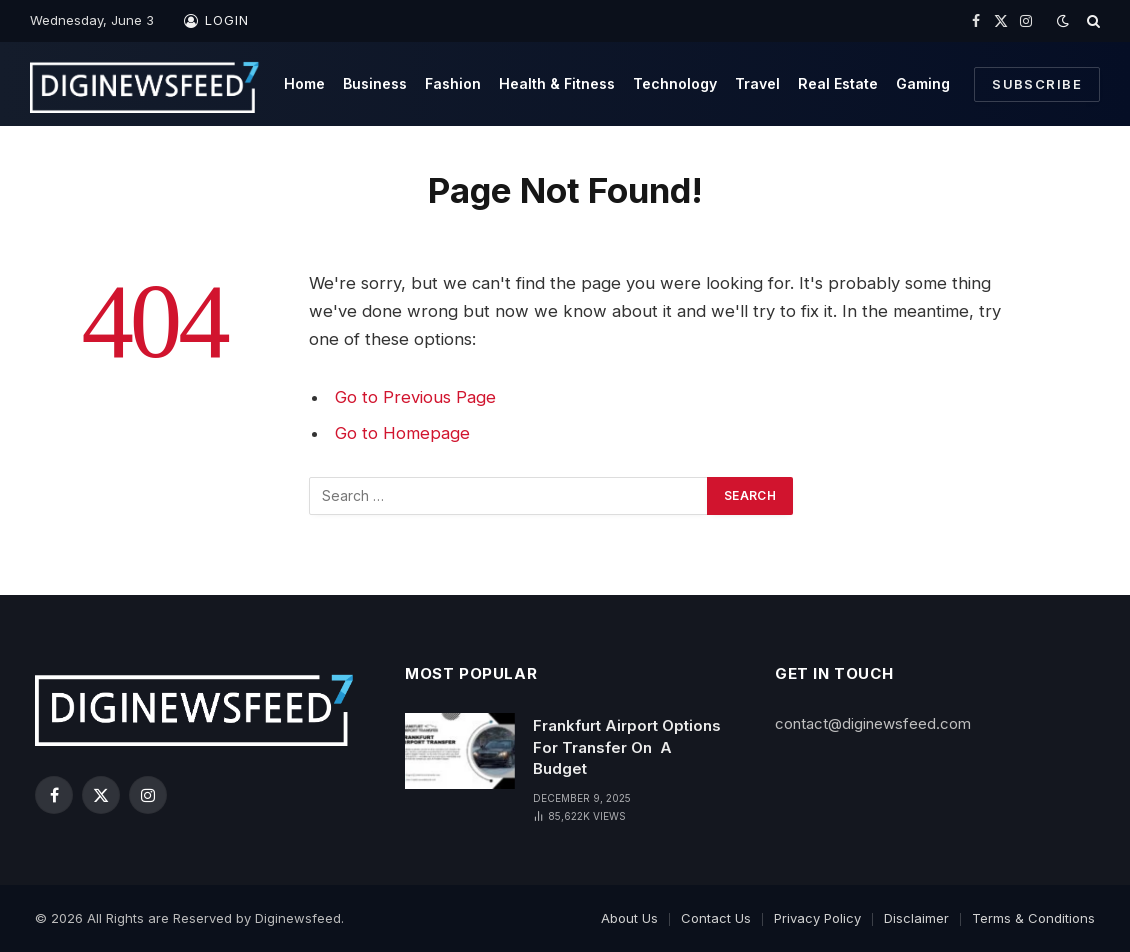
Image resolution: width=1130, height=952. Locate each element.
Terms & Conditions (1033, 918)
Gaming (923, 83)
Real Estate (838, 83)
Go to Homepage (402, 433)
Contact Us (716, 918)
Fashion (453, 83)
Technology (675, 83)
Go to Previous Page (415, 397)
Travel (757, 83)
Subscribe (1037, 84)
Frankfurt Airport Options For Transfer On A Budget (627, 747)
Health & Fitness (557, 83)
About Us (629, 918)
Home (304, 83)
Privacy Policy (817, 918)
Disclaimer (916, 918)
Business (375, 83)
